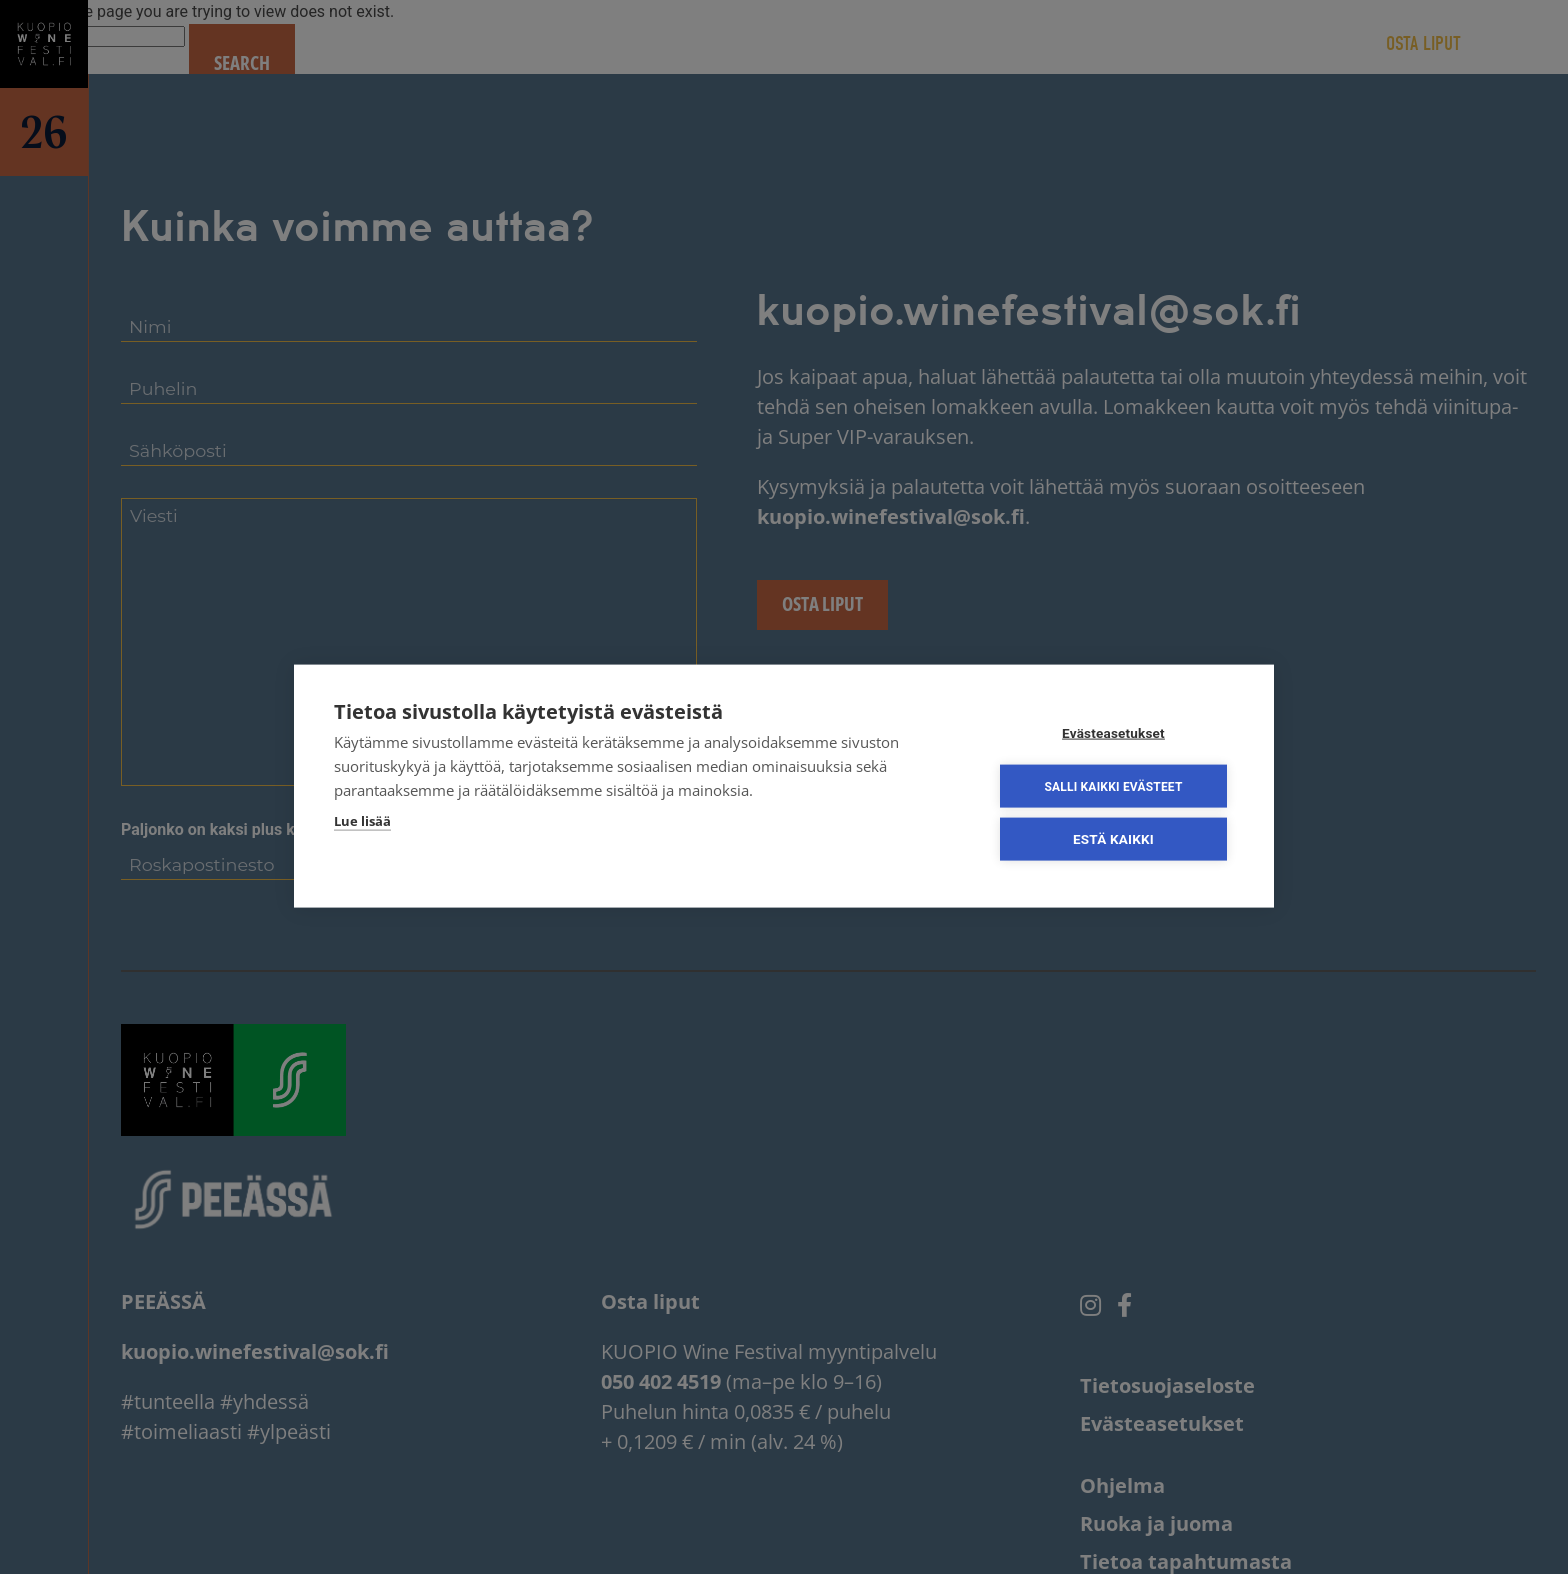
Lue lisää (362, 823)
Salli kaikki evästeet (1113, 788)
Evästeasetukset (1113, 735)
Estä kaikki (1113, 841)
